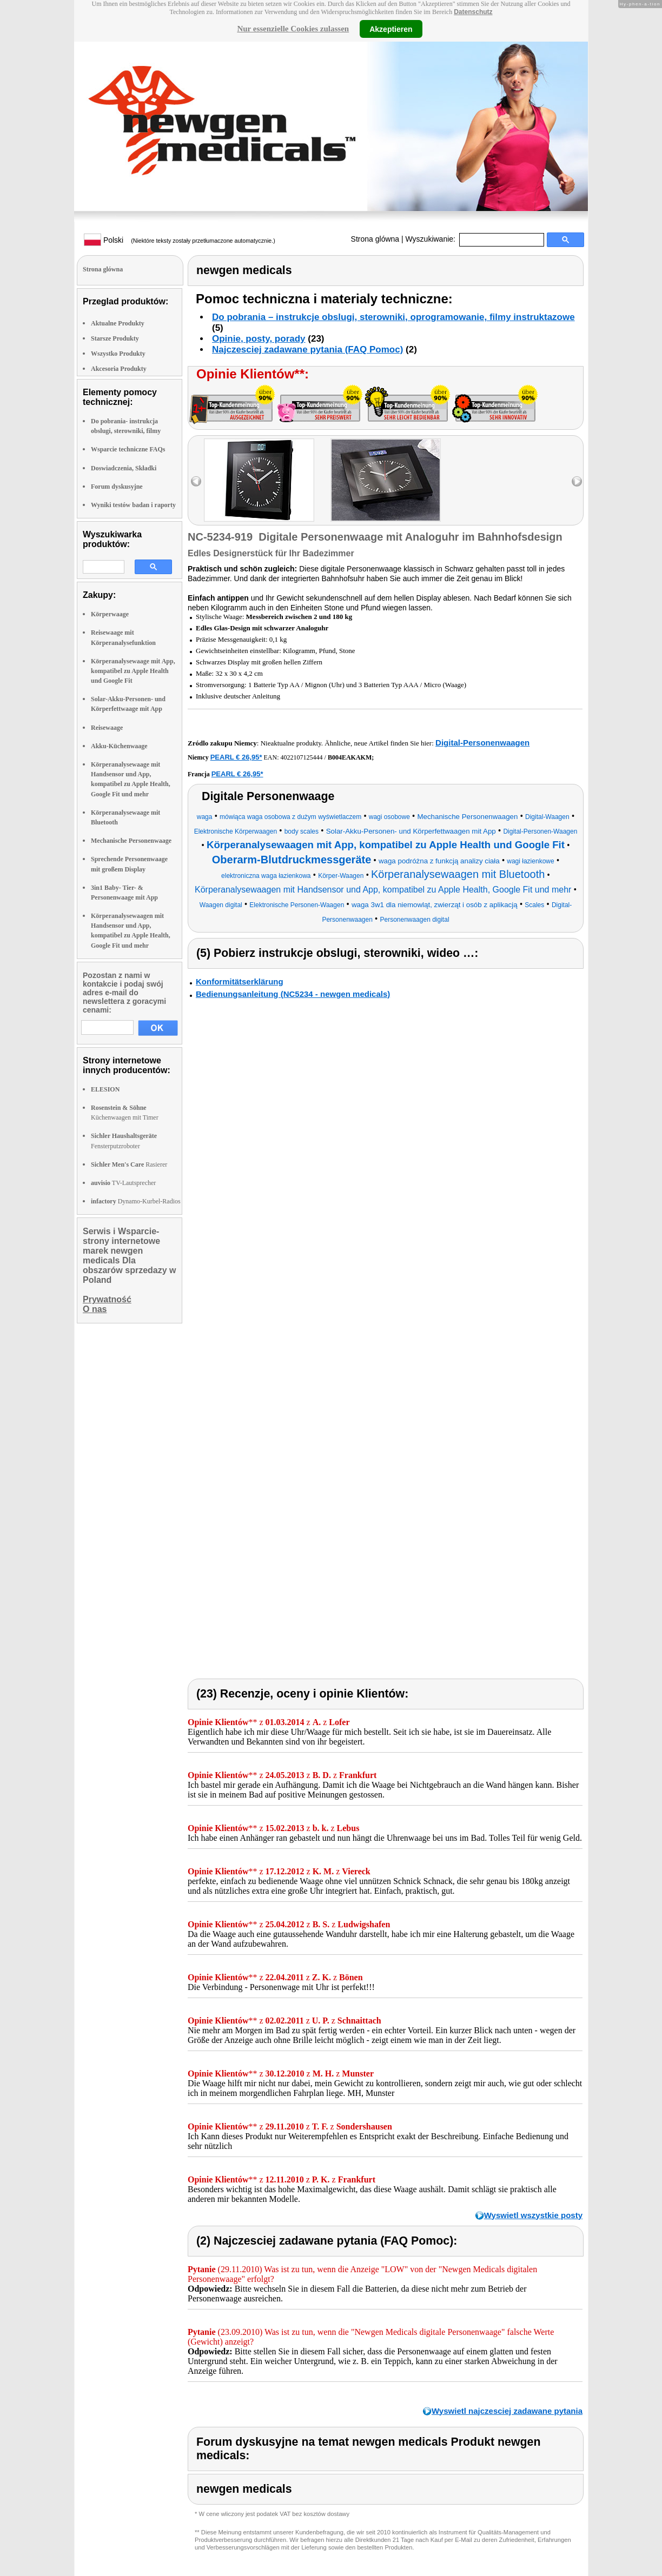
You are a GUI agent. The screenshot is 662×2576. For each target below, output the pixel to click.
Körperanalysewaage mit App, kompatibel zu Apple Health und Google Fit (133, 670)
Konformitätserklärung (239, 981)
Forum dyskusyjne (117, 486)
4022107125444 (302, 757)
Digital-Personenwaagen (482, 742)
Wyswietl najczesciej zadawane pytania (507, 2410)
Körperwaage (110, 614)
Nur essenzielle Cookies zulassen (293, 28)
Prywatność (107, 1299)
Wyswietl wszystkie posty (533, 2215)
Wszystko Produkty (118, 353)
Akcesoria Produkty (119, 368)
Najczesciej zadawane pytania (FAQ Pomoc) (307, 349)
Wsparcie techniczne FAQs (128, 449)
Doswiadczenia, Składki (123, 468)
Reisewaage (107, 727)
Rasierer (129, 1164)
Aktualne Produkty (117, 323)
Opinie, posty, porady (259, 339)
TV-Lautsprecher (123, 1183)
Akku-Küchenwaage (119, 746)
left (196, 481)
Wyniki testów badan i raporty (133, 505)
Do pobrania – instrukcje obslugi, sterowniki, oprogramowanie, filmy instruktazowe (393, 317)
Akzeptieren (390, 28)
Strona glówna (375, 239)
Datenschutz (473, 12)
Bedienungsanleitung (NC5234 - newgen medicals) (293, 994)
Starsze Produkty (115, 338)
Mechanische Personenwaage (131, 840)
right (577, 481)
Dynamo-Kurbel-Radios (136, 1201)
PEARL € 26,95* (236, 757)
